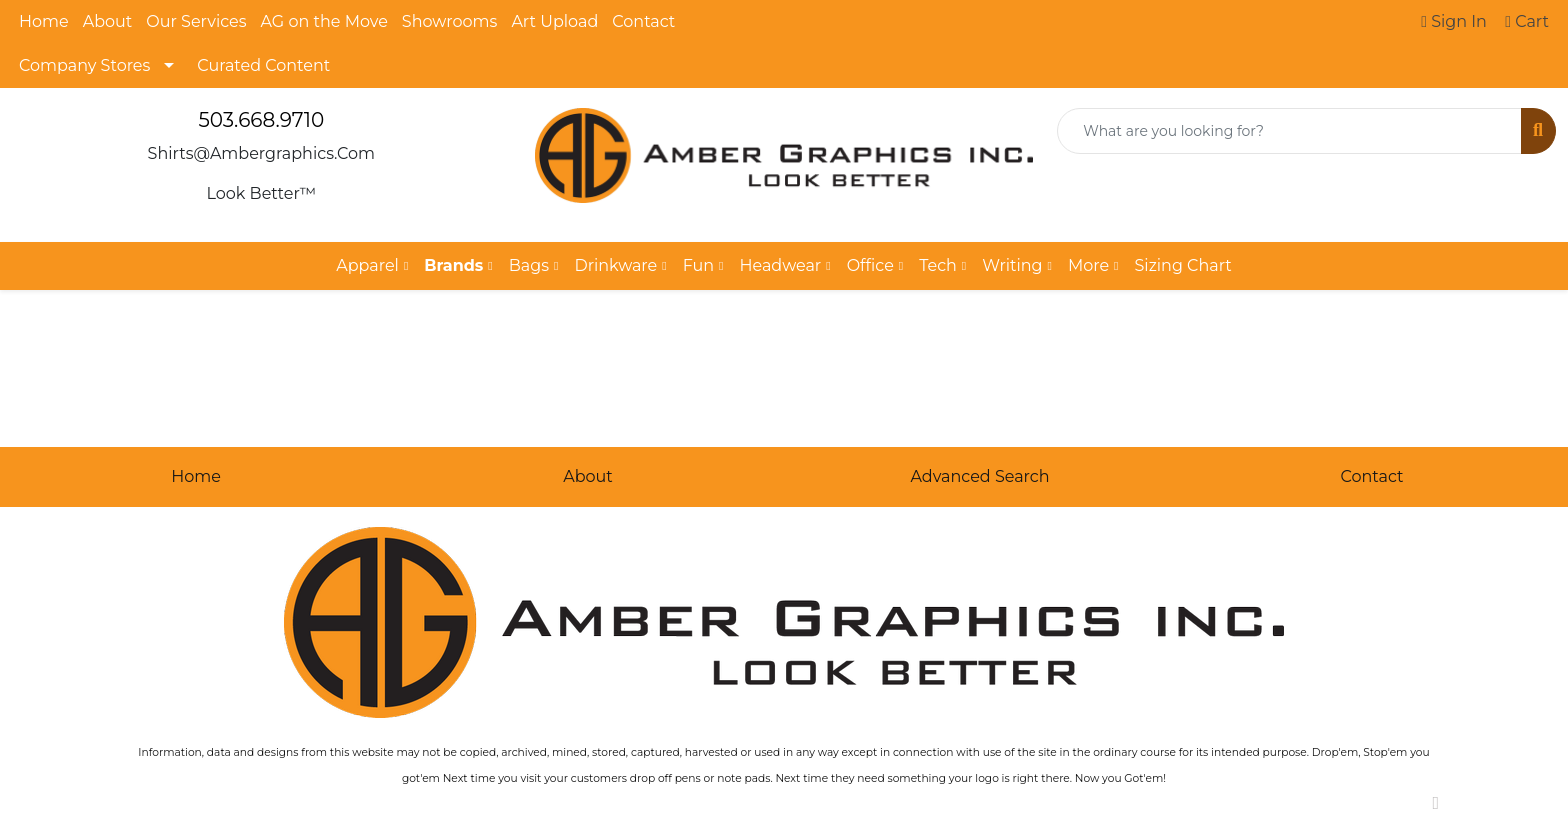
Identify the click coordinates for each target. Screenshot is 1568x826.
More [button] (1088, 265)
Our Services (196, 21)
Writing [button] (1012, 265)
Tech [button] (938, 265)
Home (44, 21)
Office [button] (870, 265)
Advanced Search (979, 476)
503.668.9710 (261, 120)
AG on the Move (324, 21)
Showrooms (450, 21)
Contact (643, 21)
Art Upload (554, 21)
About (108, 21)
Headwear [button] (780, 265)
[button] (458, 266)
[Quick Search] (1289, 131)
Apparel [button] (367, 265)
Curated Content (263, 65)
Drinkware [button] (615, 265)
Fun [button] (698, 265)
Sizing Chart (1182, 265)
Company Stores (84, 65)
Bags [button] (529, 265)
